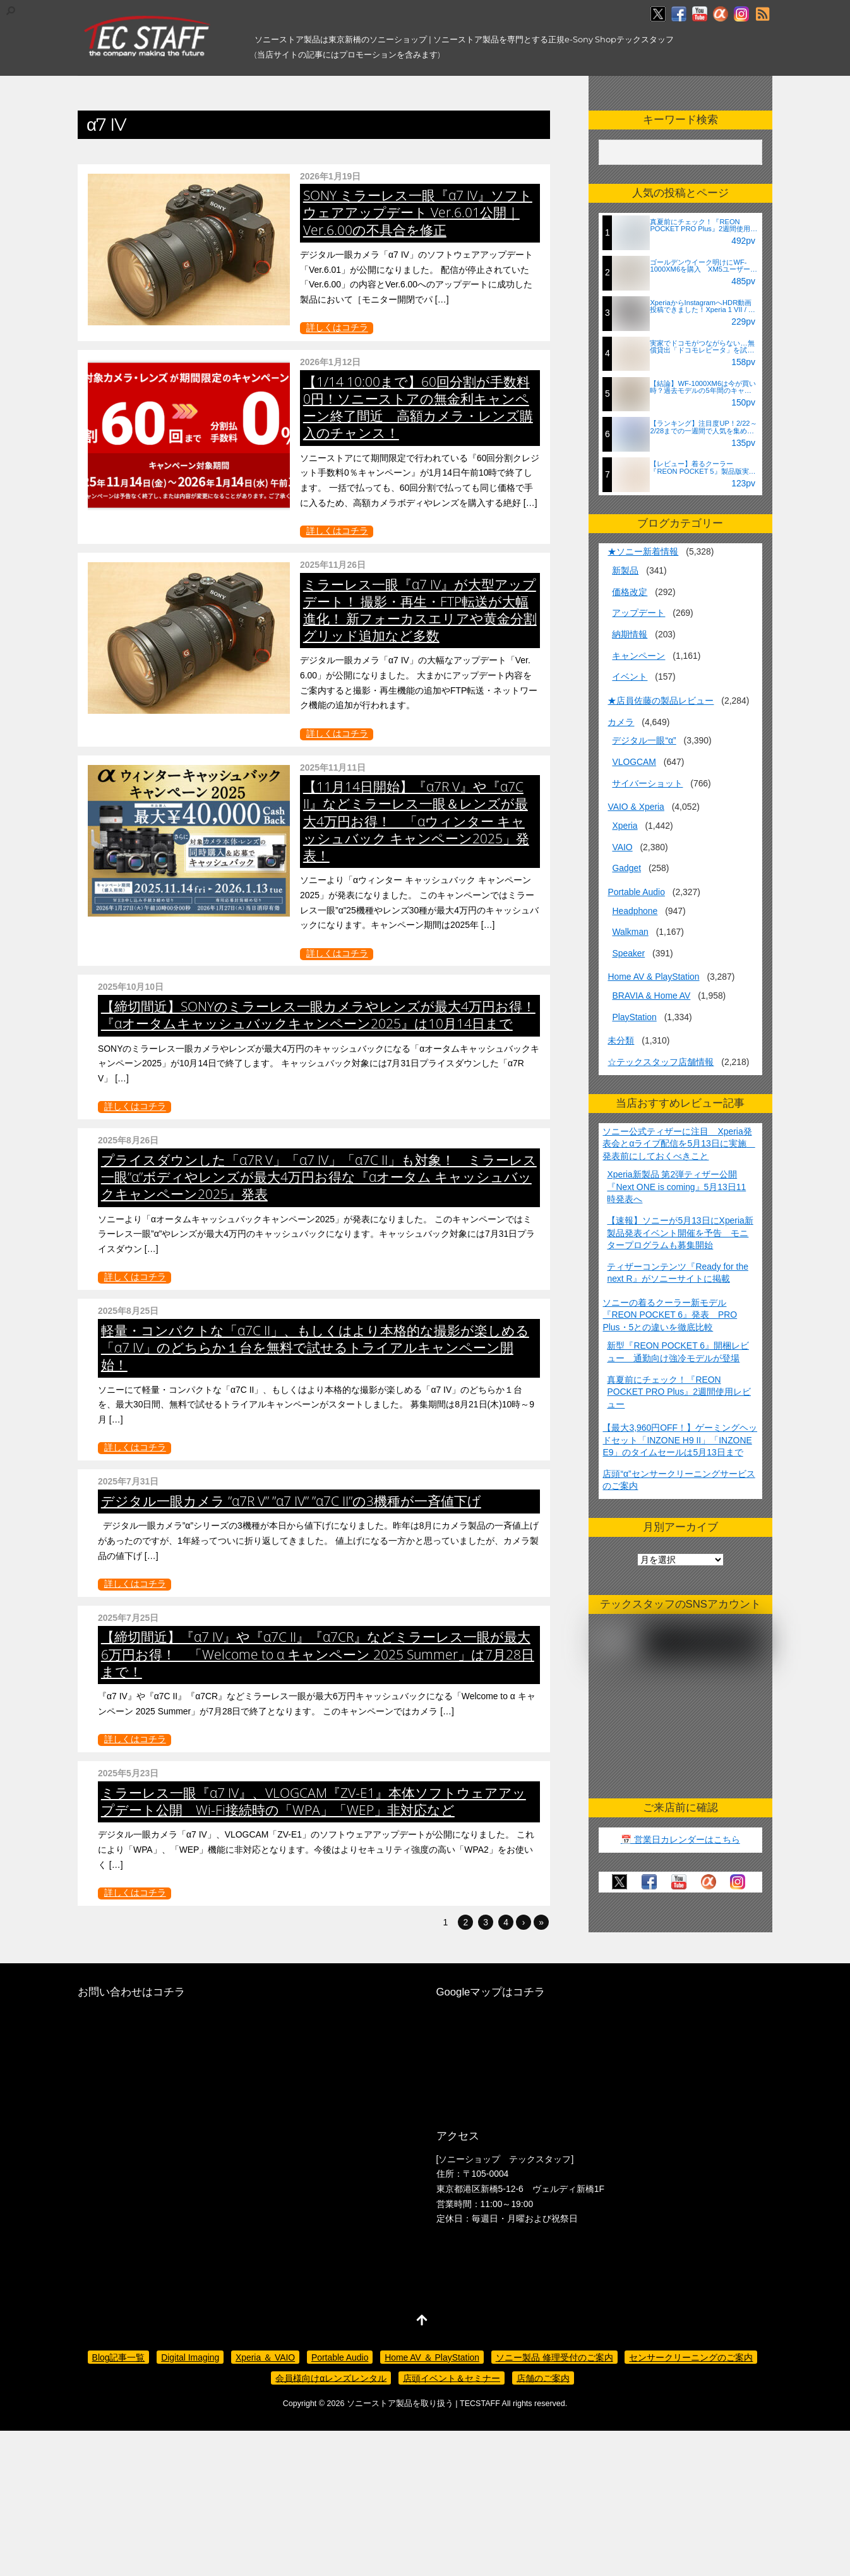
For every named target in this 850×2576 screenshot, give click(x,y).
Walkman (630, 932)
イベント (629, 676)
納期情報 (629, 634)
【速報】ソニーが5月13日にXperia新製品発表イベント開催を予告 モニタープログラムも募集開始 (680, 1232)
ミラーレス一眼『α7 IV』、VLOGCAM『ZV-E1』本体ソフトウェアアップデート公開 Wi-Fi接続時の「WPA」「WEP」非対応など (416, 2077)
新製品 (625, 570)
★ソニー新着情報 (643, 551)
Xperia (624, 826)
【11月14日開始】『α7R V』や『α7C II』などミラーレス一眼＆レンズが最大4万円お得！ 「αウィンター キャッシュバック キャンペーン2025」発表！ (416, 821)
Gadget (626, 868)
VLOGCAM (634, 762)
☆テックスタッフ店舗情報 (661, 1062)
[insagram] (741, 14)
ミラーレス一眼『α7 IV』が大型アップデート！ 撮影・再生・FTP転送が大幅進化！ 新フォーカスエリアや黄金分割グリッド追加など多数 (420, 609)
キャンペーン (638, 656)
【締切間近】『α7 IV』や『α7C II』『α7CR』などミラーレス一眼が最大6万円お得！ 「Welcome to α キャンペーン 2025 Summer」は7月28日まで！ (417, 1867)
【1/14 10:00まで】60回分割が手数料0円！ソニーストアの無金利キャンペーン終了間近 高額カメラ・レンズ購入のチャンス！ (418, 407)
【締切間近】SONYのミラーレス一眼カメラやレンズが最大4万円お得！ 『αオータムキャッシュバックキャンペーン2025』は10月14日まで (417, 1031)
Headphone (634, 911)
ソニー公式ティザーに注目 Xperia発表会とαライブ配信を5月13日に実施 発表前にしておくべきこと (678, 1143)
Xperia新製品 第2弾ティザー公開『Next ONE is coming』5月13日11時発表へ (676, 1186)
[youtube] (699, 14)
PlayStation (634, 1017)
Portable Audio (636, 892)
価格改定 (629, 592)
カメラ (621, 722)
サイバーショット (647, 783)
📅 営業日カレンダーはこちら (680, 1839)
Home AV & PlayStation (653, 977)
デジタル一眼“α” (644, 740)
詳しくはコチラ (337, 328)
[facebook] (678, 14)
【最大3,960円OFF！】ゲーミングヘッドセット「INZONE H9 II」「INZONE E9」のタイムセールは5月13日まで (679, 1440)
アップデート (638, 613)
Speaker (628, 953)
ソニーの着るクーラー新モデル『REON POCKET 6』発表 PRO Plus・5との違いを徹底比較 (669, 1314)
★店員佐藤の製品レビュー (661, 700)
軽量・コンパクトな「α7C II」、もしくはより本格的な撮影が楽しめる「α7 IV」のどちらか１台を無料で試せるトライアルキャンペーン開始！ (419, 1469)
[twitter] (658, 14)
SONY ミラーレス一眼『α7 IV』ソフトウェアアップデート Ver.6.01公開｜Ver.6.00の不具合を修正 (417, 212)
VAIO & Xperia (636, 807)
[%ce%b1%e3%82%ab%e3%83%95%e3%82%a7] (720, 14)
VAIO (622, 847)
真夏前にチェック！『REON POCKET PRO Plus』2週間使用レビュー (679, 1392)
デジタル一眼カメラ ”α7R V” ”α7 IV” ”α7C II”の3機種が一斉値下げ (407, 1654)
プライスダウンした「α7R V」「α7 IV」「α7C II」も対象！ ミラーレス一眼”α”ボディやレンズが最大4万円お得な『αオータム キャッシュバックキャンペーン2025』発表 (419, 1243)
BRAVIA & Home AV (651, 995)
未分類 (621, 1040)
